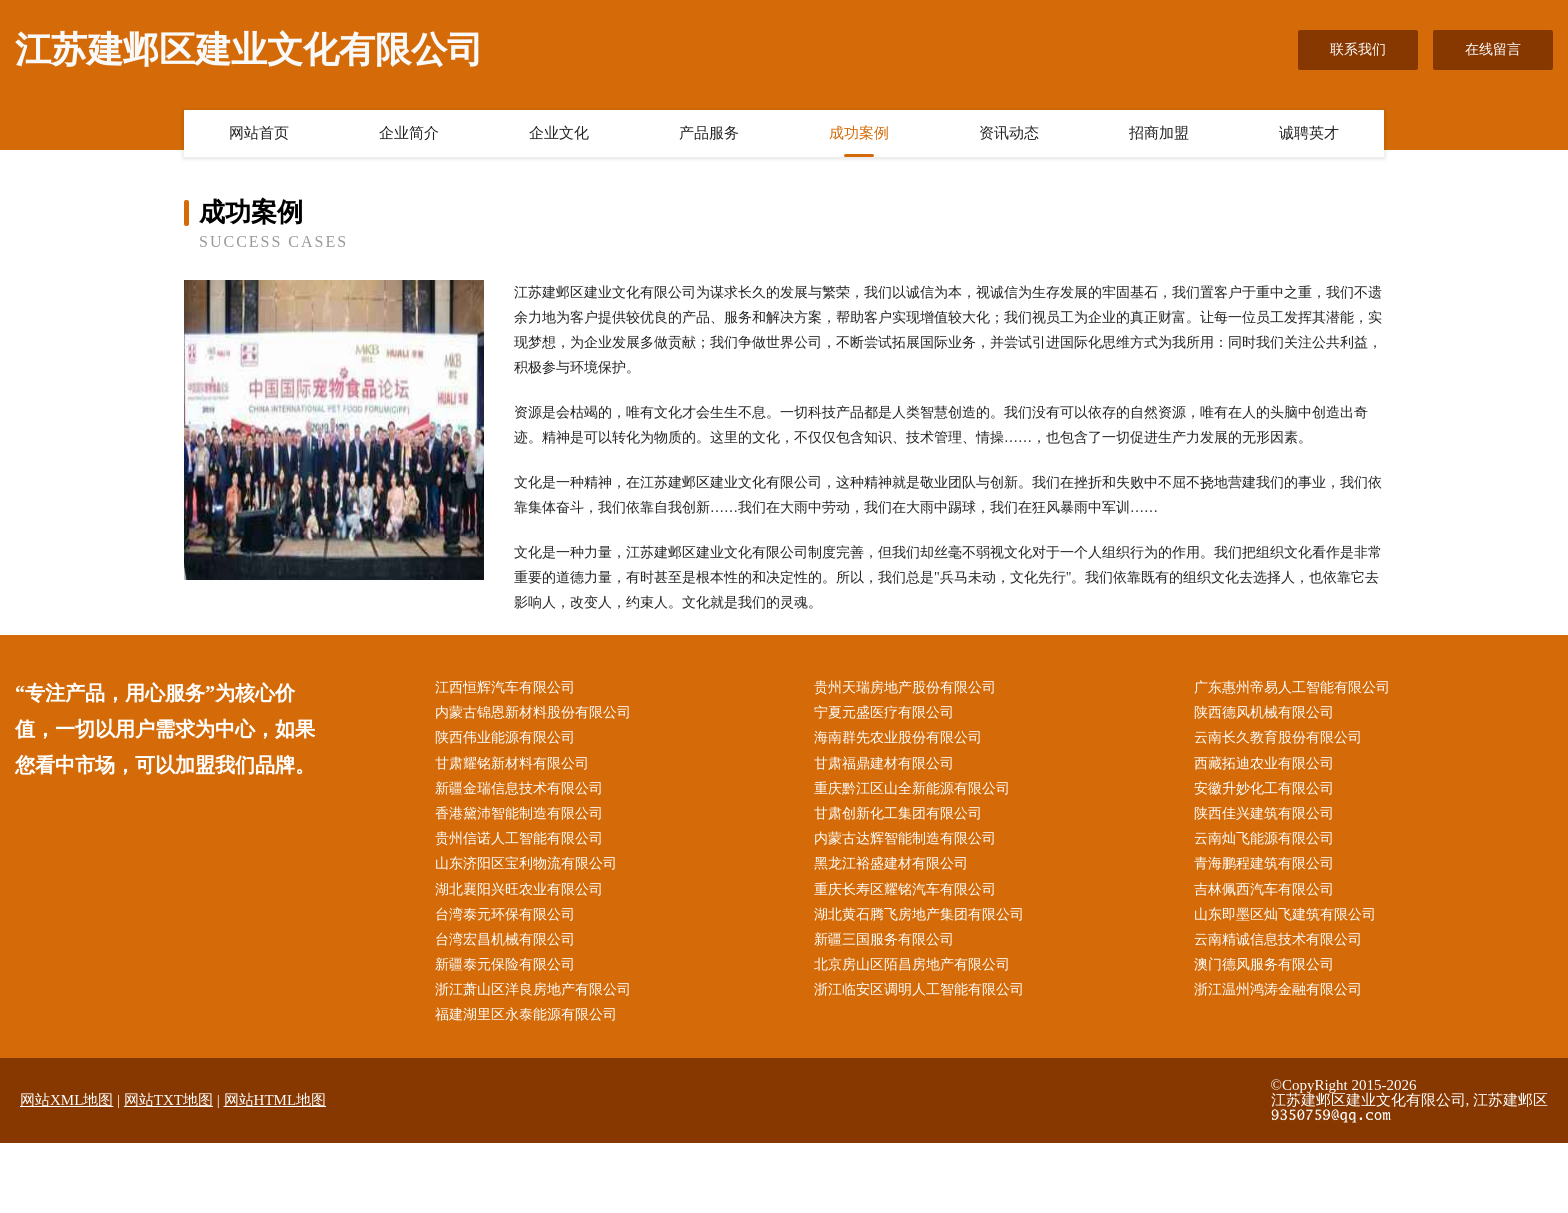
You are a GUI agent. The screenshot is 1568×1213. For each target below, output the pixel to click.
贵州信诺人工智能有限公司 (519, 838)
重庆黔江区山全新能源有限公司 (912, 788)
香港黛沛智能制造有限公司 (519, 813)
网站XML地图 (66, 1100)
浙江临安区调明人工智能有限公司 (919, 989)
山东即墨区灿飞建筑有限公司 (1285, 914)
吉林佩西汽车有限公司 (1264, 889)
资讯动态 (1009, 133)
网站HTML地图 (275, 1100)
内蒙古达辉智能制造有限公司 (905, 838)
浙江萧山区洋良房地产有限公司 (533, 989)
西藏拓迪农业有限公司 (1264, 763)
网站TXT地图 (168, 1100)
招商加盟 (1159, 133)
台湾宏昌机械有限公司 (505, 939)
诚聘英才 (1309, 133)
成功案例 (859, 133)
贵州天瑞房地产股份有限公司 (905, 687)
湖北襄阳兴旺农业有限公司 (519, 889)
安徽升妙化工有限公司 (1264, 788)
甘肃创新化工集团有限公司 (898, 813)
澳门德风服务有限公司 (1264, 964)
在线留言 (1493, 49)
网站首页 (259, 133)
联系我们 (1358, 49)
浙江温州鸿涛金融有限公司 (1278, 989)
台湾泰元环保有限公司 (505, 914)
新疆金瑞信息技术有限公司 (519, 788)
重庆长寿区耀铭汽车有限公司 (905, 889)
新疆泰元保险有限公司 (505, 964)
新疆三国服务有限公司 (884, 939)
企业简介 (409, 133)
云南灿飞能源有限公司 (1264, 838)
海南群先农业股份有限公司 (898, 737)
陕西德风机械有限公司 (1264, 712)
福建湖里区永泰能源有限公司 (526, 1014)
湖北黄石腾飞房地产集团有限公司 (919, 914)
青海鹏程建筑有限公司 (1264, 863)
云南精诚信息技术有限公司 (1278, 939)
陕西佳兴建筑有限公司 (1264, 813)
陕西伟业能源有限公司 (505, 737)
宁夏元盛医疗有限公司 (884, 712)
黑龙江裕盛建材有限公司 (891, 863)
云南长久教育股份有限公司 (1278, 737)
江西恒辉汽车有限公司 (505, 687)
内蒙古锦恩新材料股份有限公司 (533, 712)
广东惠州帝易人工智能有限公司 (1292, 687)
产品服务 (709, 133)
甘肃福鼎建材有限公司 (884, 763)
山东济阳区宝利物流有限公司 (526, 863)
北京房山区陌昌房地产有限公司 (912, 964)
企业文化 (559, 133)
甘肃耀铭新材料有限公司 (512, 763)
